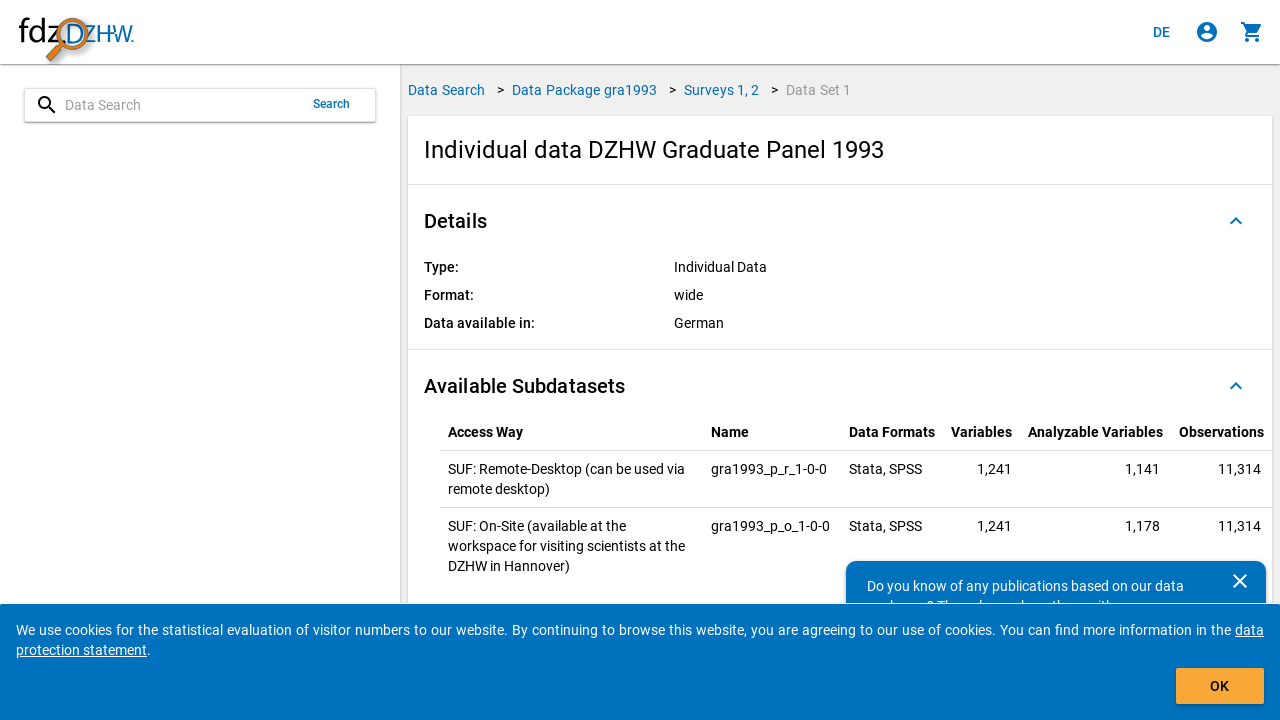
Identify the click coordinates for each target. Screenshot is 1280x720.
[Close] (1240, 581)
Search (332, 104)
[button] (840, 221)
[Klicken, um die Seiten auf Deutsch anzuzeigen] (1162, 32)
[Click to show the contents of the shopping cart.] (1252, 32)
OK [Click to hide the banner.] (1219, 686)
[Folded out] (1236, 221)
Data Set (818, 90)
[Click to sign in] (1207, 32)
